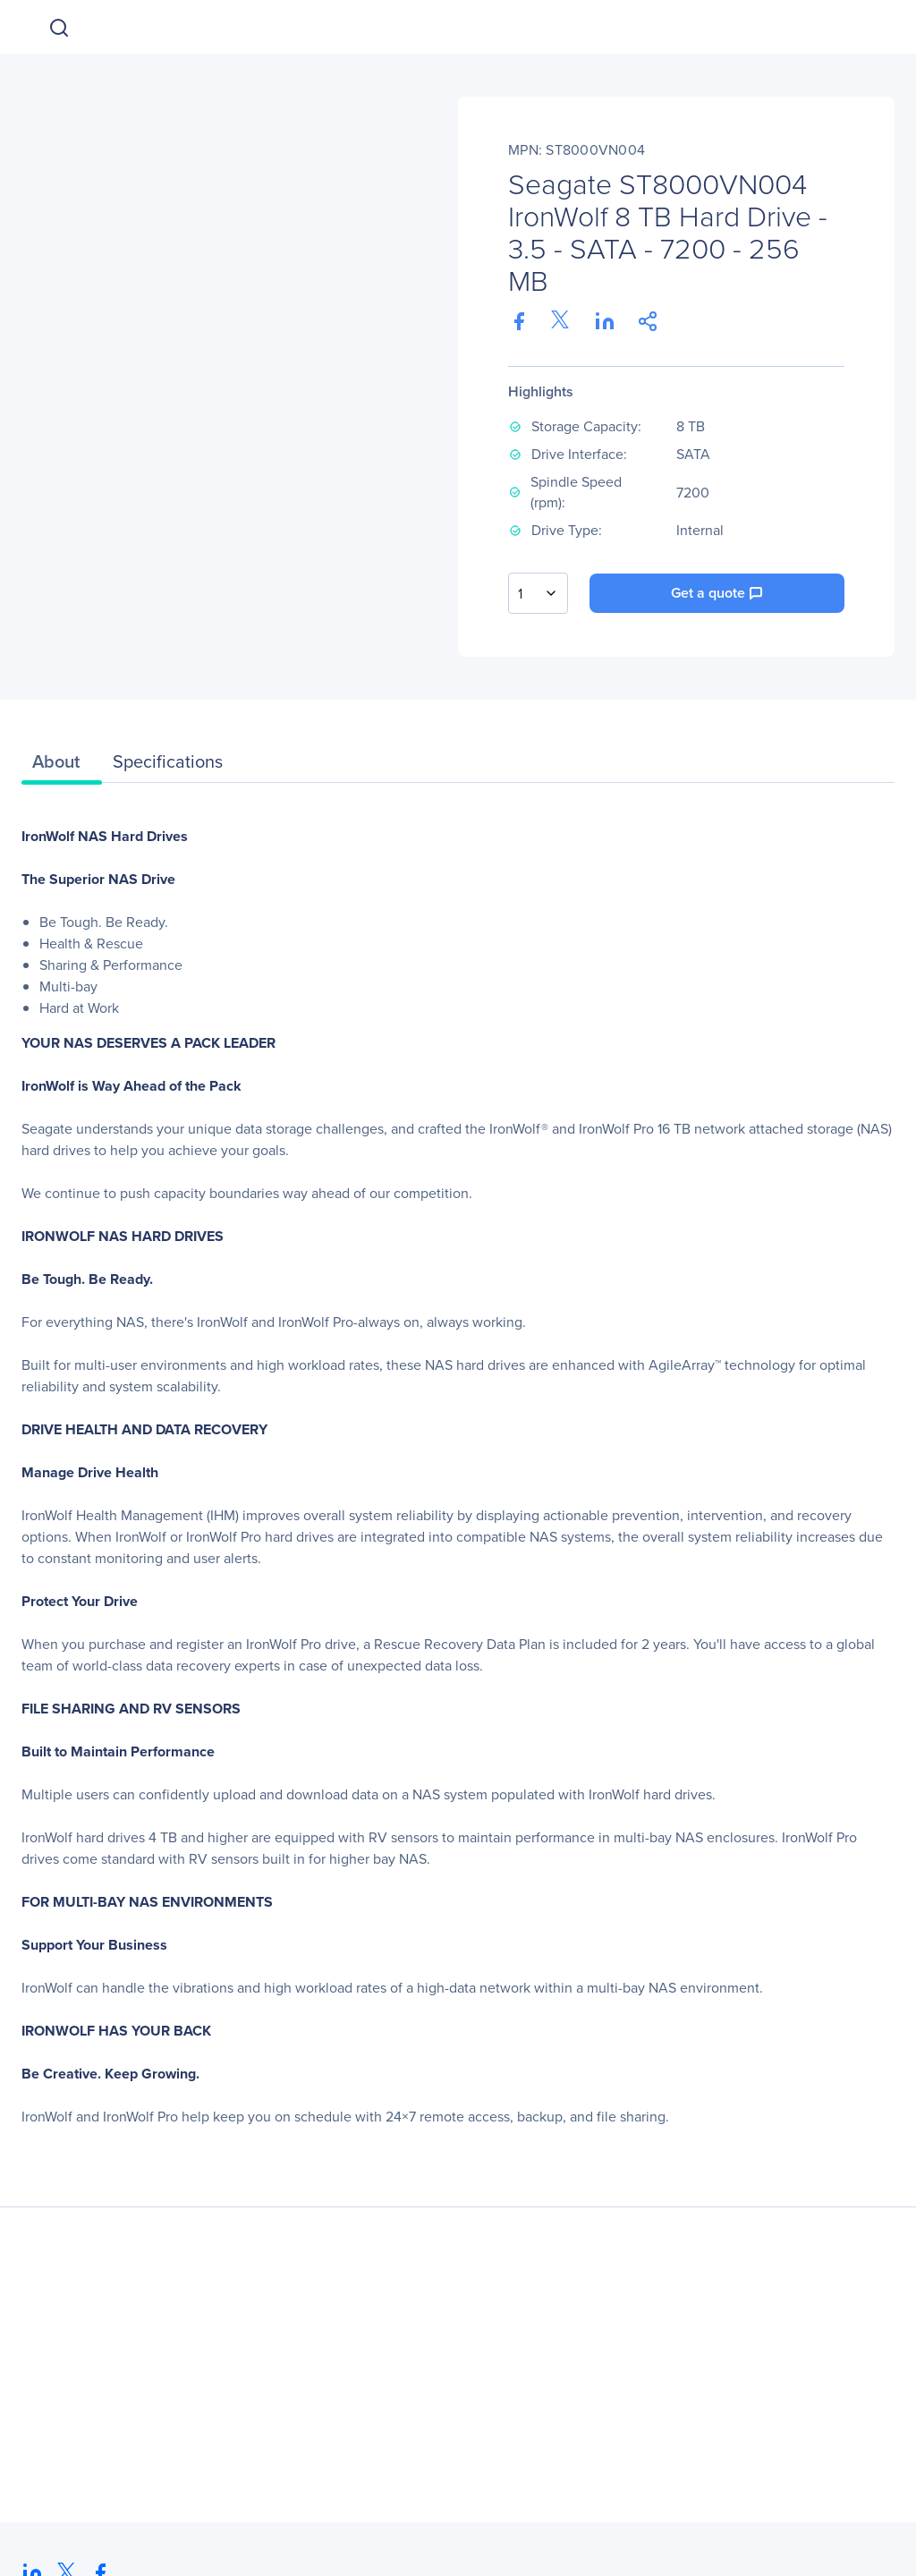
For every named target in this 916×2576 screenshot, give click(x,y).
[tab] (61, 766)
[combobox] (538, 593)
